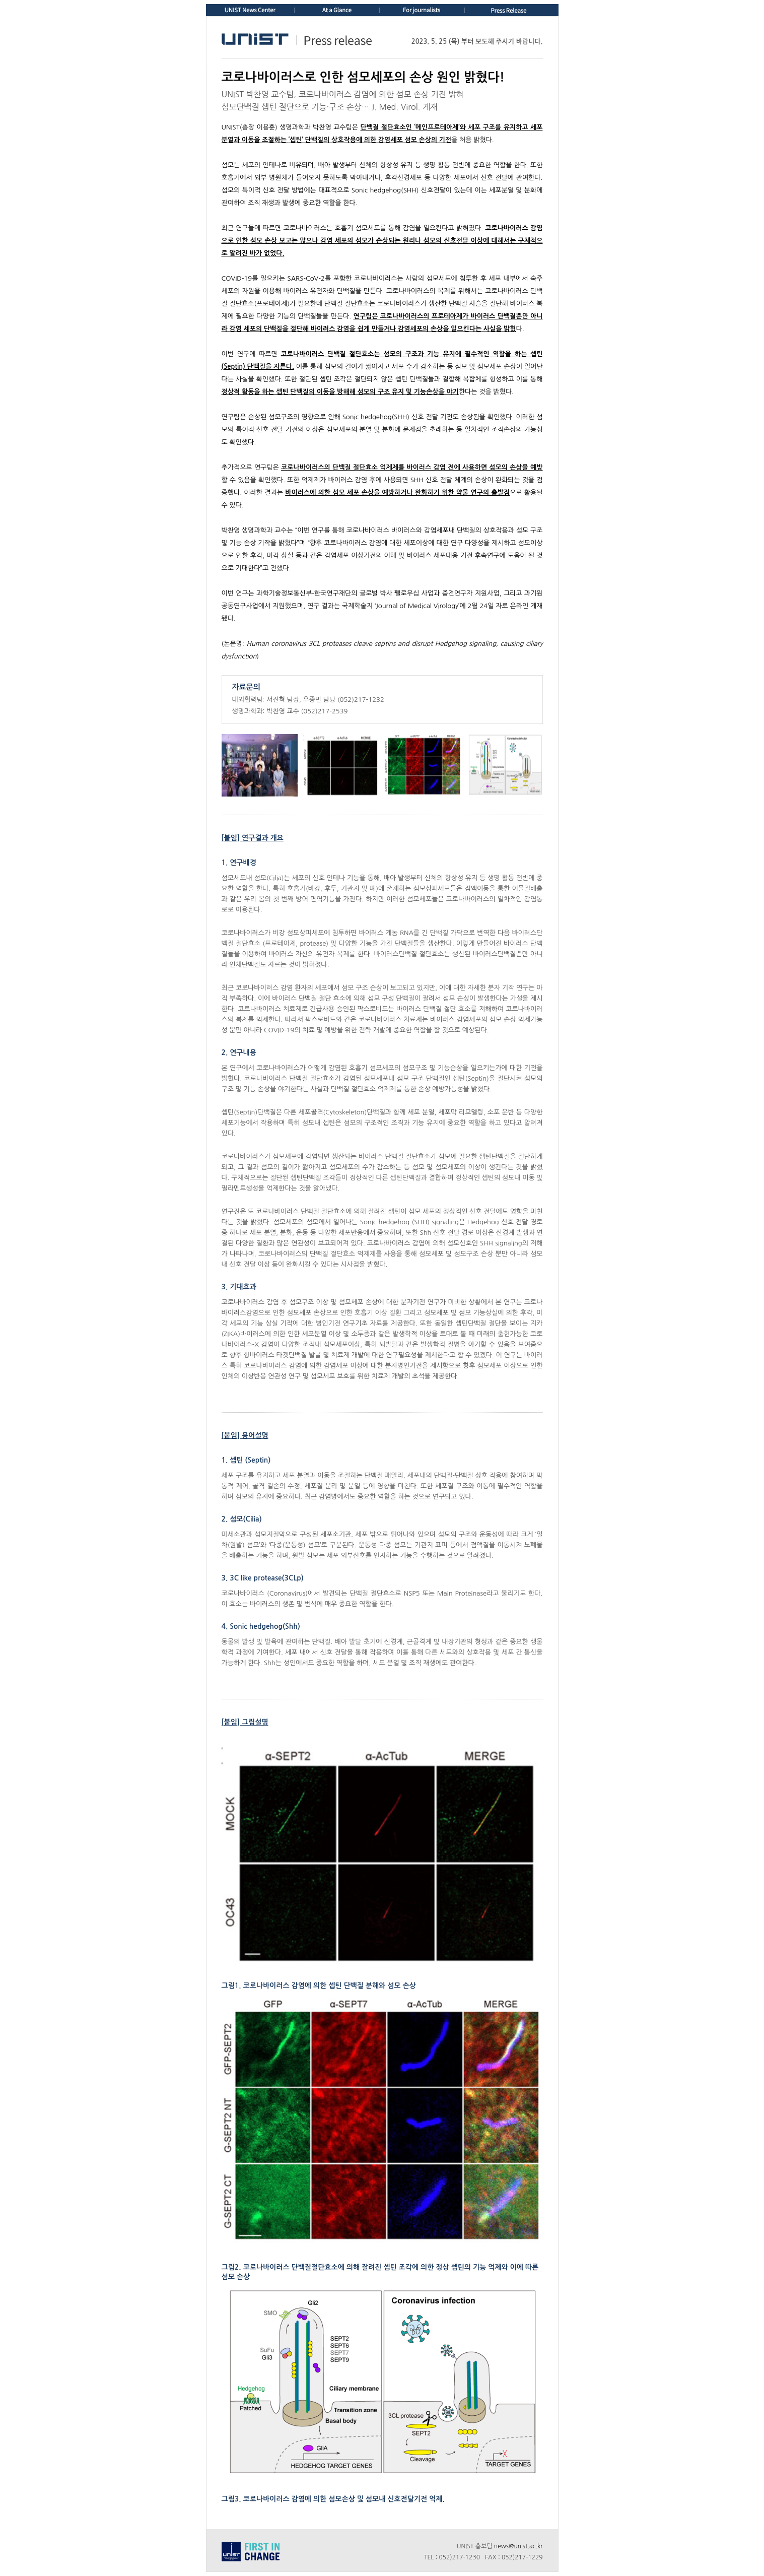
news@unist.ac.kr (518, 2546)
